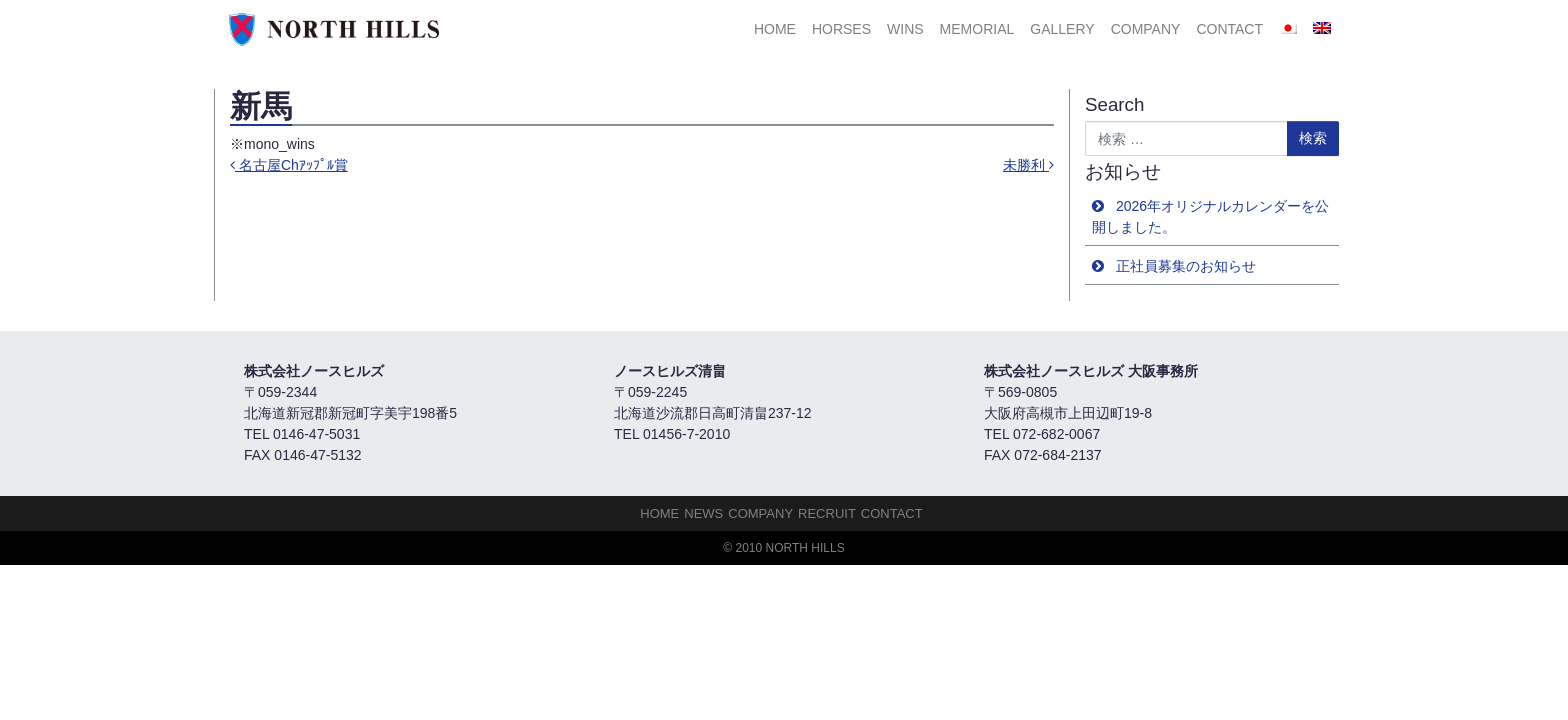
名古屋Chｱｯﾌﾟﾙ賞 (289, 165)
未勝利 (1028, 165)
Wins (905, 29)
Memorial (977, 29)
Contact (1229, 29)
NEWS (703, 513)
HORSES (841, 29)
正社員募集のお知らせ (1186, 266)
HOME (775, 29)
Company (1146, 29)
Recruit (827, 513)
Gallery (1062, 29)
